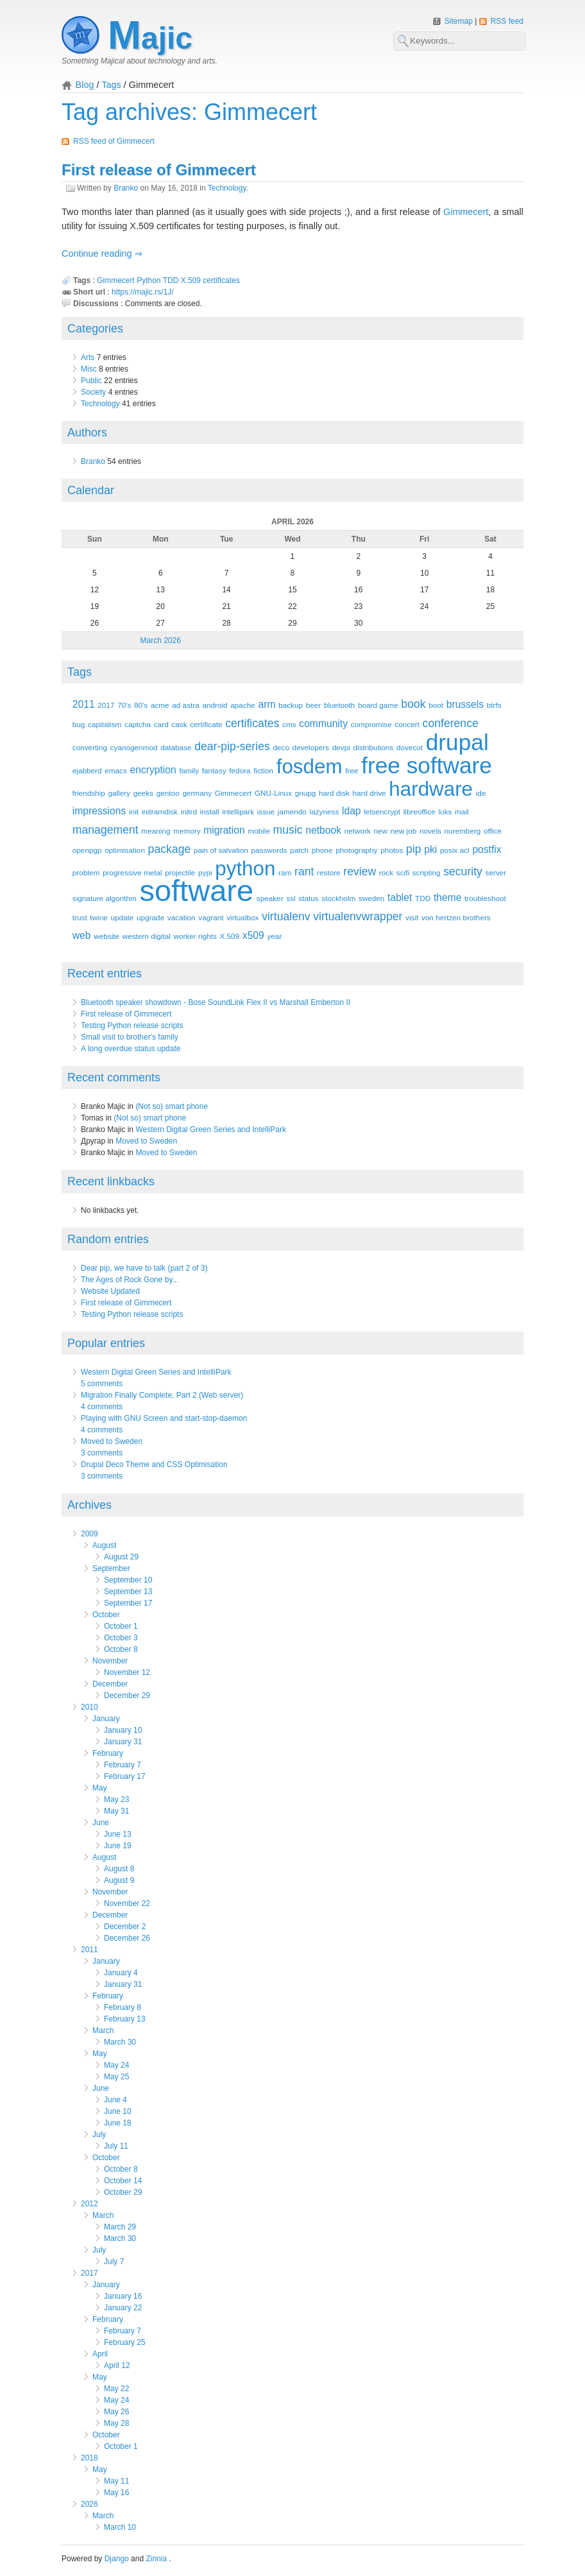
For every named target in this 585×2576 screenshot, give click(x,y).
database (175, 747)
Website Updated (110, 1291)
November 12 (127, 1672)
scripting (426, 872)
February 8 (122, 2007)
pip (413, 849)
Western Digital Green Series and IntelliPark (210, 1129)
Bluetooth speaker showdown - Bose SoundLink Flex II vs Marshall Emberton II (215, 1002)
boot (435, 705)
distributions (373, 747)
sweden (372, 898)
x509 (253, 935)
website (106, 936)
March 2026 (160, 640)
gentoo (168, 793)
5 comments (102, 1383)
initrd (189, 811)
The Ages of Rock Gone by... (130, 1279)
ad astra (185, 705)
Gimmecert (465, 212)
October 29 (123, 2192)
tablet (399, 897)
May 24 (116, 2065)
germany (197, 793)
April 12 (117, 2365)
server (496, 872)
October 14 (123, 2180)
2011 (83, 704)
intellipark (238, 811)
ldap (351, 810)
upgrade (150, 917)
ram (284, 872)
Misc (89, 369)
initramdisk (160, 811)
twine (98, 917)
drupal (457, 742)
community (323, 723)
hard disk (334, 793)
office (493, 831)
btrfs (494, 705)
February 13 (125, 2018)
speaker (270, 898)
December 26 (127, 1938)
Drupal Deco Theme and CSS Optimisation (154, 1464)
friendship (88, 793)
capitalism (104, 724)
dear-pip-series (232, 746)
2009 (89, 1533)
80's (141, 705)
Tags (111, 85)
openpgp (87, 850)
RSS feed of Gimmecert (114, 141)
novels (430, 831)
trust (79, 917)
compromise (371, 724)
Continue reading (98, 253)
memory (186, 831)
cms (289, 724)
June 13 (117, 1834)
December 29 (127, 1695)
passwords (269, 850)
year (274, 936)
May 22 (116, 2388)
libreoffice (419, 811)
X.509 (191, 280)
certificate (206, 724)
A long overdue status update (130, 1048)
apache (242, 705)
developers (310, 747)
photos (391, 850)
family (189, 770)
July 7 (114, 2261)
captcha (137, 724)
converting (89, 747)
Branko (126, 188)
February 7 (122, 1764)
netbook (323, 830)
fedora (239, 770)
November (110, 1660)
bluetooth (339, 705)
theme (448, 897)
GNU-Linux (273, 793)
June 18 (117, 2122)
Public (91, 380)
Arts (87, 357)
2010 (89, 1707)
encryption (153, 769)
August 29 (121, 1556)
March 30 (120, 2042)
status (308, 898)
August (104, 1545)
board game (378, 705)
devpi (341, 747)
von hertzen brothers (456, 917)
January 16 (123, 2296)
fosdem (309, 766)
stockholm (338, 898)
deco (281, 747)
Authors (87, 432)
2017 (106, 705)
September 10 (128, 1580)
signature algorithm (104, 898)
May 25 (116, 2076)
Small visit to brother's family (129, 1037)
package (169, 849)
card (161, 724)
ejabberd (87, 770)
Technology (227, 188)
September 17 (128, 1603)
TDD (171, 280)
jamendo (292, 811)
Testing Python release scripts (132, 1025)
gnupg (305, 793)
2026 (89, 2504)
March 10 (120, 2527)
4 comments (102, 1406)
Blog (85, 85)
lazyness (324, 811)
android (214, 705)
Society (93, 392)
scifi (402, 872)
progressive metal (132, 872)
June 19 (117, 1845)
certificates (221, 280)
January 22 (123, 2307)
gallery (119, 793)
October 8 (121, 1649)
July (99, 2134)
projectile (180, 872)
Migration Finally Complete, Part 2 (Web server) (162, 1395)
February (107, 1753)
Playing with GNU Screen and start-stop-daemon (164, 1418)
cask (179, 724)
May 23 (116, 1799)
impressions (99, 810)
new (381, 831)
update (121, 917)
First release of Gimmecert (159, 169)
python (245, 868)
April (100, 2353)
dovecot (409, 747)
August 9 (119, 1880)
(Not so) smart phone (171, 1106)
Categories (95, 328)
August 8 (119, 1868)
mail (462, 811)
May (99, 1787)
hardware (431, 789)
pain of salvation (221, 850)
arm (267, 704)
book (413, 704)
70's (124, 705)
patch (299, 850)
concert (407, 724)
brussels (465, 704)
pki (430, 849)
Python (148, 280)
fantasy (214, 770)
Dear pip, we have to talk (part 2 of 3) (144, 1268)
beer (313, 705)
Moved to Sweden (146, 1141)
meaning (155, 831)
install (209, 811)
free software (426, 765)
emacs (116, 770)
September (111, 1568)
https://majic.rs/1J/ (143, 292)
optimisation (125, 850)
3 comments (102, 1452)
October (106, 1614)
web (81, 935)
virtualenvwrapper (357, 916)
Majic (150, 38)
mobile (259, 831)
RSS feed (507, 21)
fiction (263, 770)
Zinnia (157, 2558)
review (359, 871)
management (105, 829)
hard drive (369, 793)
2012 (89, 2203)
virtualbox (242, 917)
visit (411, 917)
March (103, 2030)
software (196, 890)
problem (85, 872)
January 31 (123, 1741)
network (357, 831)
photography (356, 850)
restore (329, 872)
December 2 (125, 1926)
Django (117, 2558)
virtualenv (286, 916)
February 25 (125, 2342)
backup (290, 705)
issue (266, 811)
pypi (205, 872)
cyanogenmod (134, 747)
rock (386, 872)
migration (223, 830)
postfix (486, 849)
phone (322, 850)
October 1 (121, 1626)
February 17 (125, 1776)
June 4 (115, 2099)
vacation (181, 917)
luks (445, 811)
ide (481, 793)
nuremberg (463, 831)
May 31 (116, 1811)
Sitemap (460, 21)
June (100, 1822)
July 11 (116, 2146)
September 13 (128, 1591)
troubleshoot (485, 898)
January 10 (123, 1730)
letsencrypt (382, 811)
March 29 (120, 2226)
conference (451, 723)
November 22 (127, 1903)
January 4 (121, 1972)
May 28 (116, 2423)
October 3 (121, 1637)
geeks (143, 793)
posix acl (455, 850)
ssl (290, 898)
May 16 (116, 2492)
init (134, 811)
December (110, 1683)
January (106, 1718)
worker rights (195, 936)
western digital (147, 936)
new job (404, 831)
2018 (89, 2457)
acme (160, 705)
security (462, 871)
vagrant (210, 917)
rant (304, 871)
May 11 (116, 2481)
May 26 (116, 2411)
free (351, 770)
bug (78, 724)
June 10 (117, 2111)
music (288, 829)
